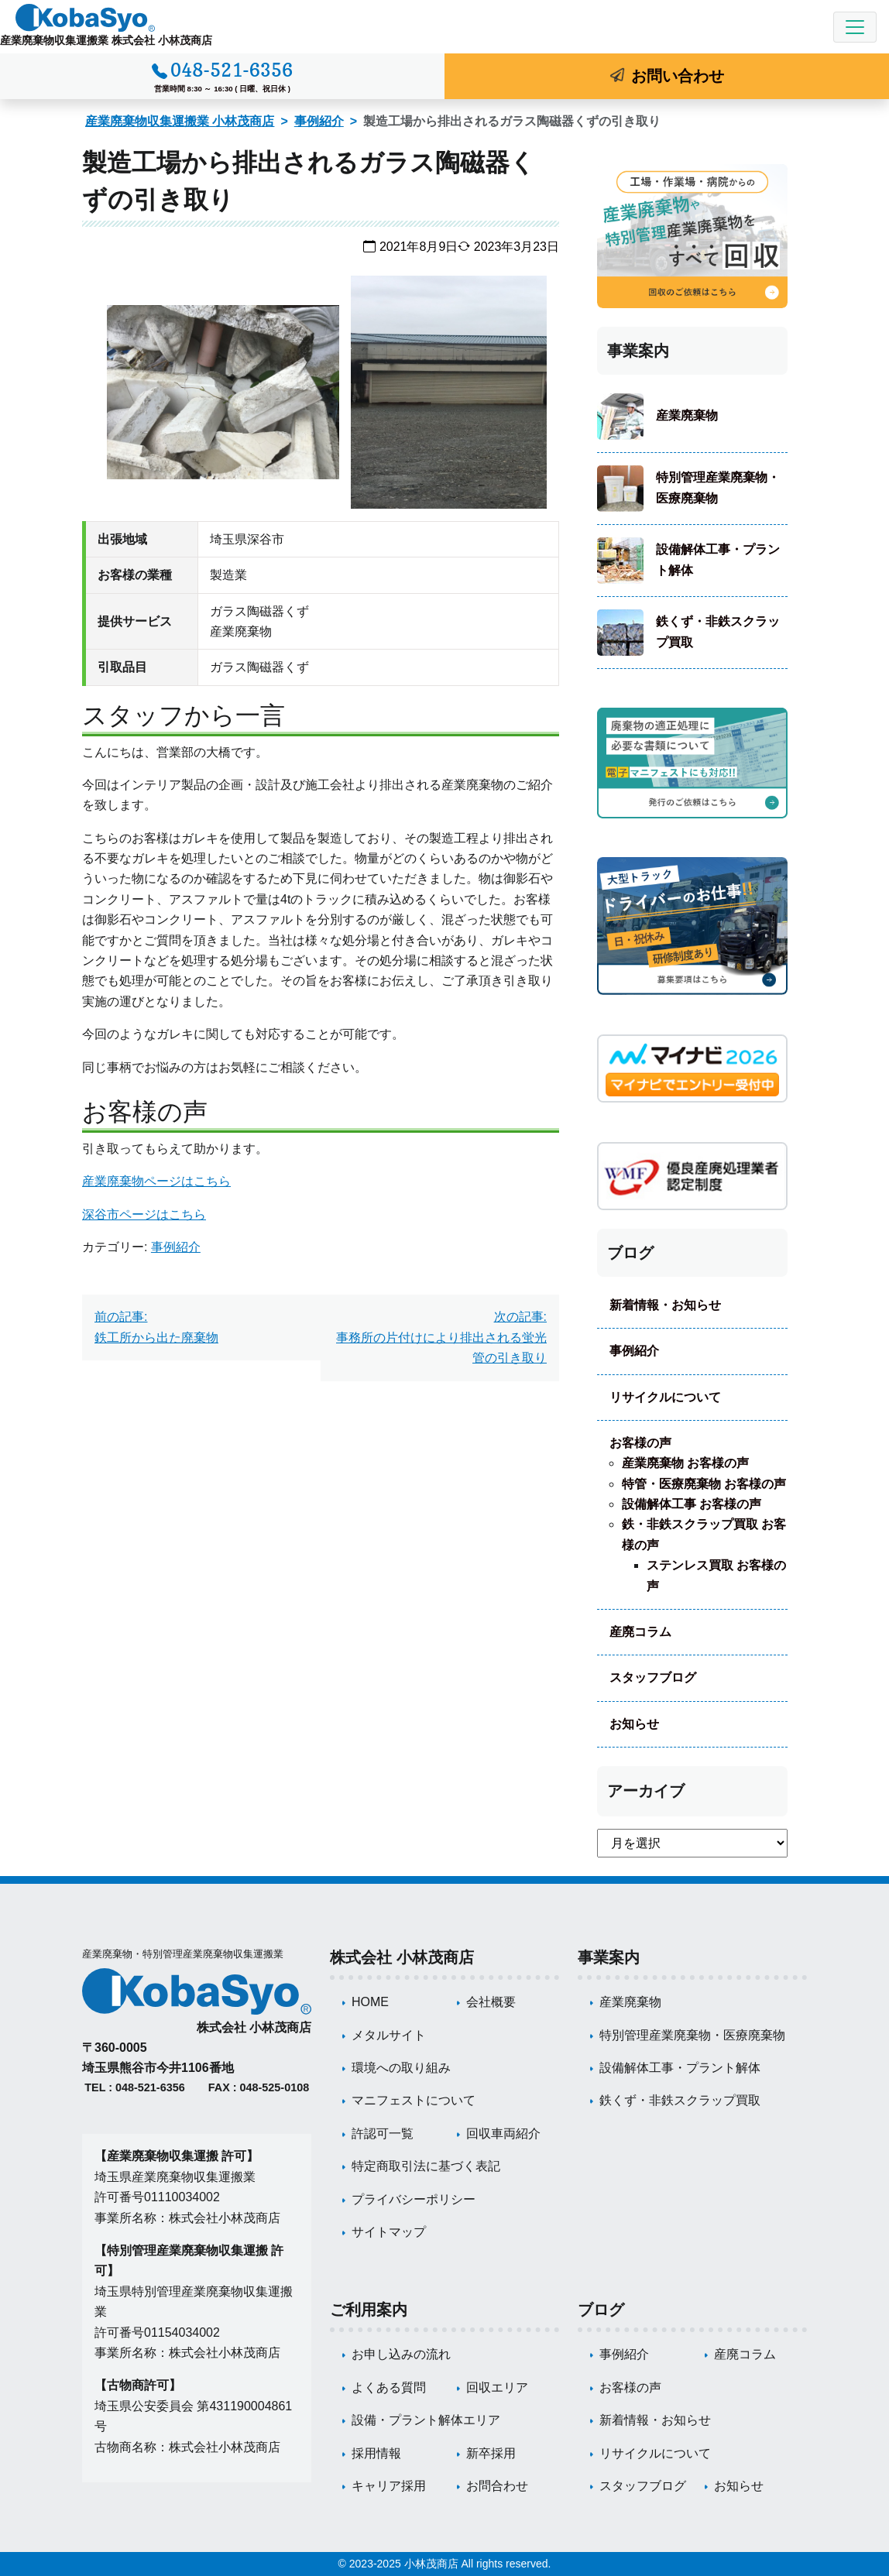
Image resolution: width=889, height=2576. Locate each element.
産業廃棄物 (687, 415)
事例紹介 (319, 121)
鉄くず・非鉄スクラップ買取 (718, 631)
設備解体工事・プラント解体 (718, 559)
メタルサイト (389, 2035)
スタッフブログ (652, 1677)
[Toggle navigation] (855, 27)
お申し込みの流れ (401, 2354)
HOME (370, 2001)
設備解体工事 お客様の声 (691, 1504)
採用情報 (376, 2453)
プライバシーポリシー (413, 2199)
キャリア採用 (389, 2485)
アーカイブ (646, 1790)
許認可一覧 (383, 2133)
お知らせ (634, 1723)
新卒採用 (491, 2453)
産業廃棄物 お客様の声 (685, 1463)
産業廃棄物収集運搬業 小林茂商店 (179, 121)
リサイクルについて (665, 1397)
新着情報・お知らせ (665, 1305)
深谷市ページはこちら (144, 1214)
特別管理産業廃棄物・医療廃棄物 (718, 487)
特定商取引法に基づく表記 (426, 2166)
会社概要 (491, 2001)
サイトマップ (389, 2231)
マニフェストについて (413, 2100)
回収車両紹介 (503, 2133)
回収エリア (497, 2387)
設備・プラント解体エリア (426, 2420)
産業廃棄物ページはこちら (156, 1181)
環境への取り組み (401, 2067)
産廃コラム (640, 1631)
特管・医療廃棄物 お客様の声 (704, 1483)
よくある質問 (389, 2387)
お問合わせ (497, 2485)
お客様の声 (640, 1442)
